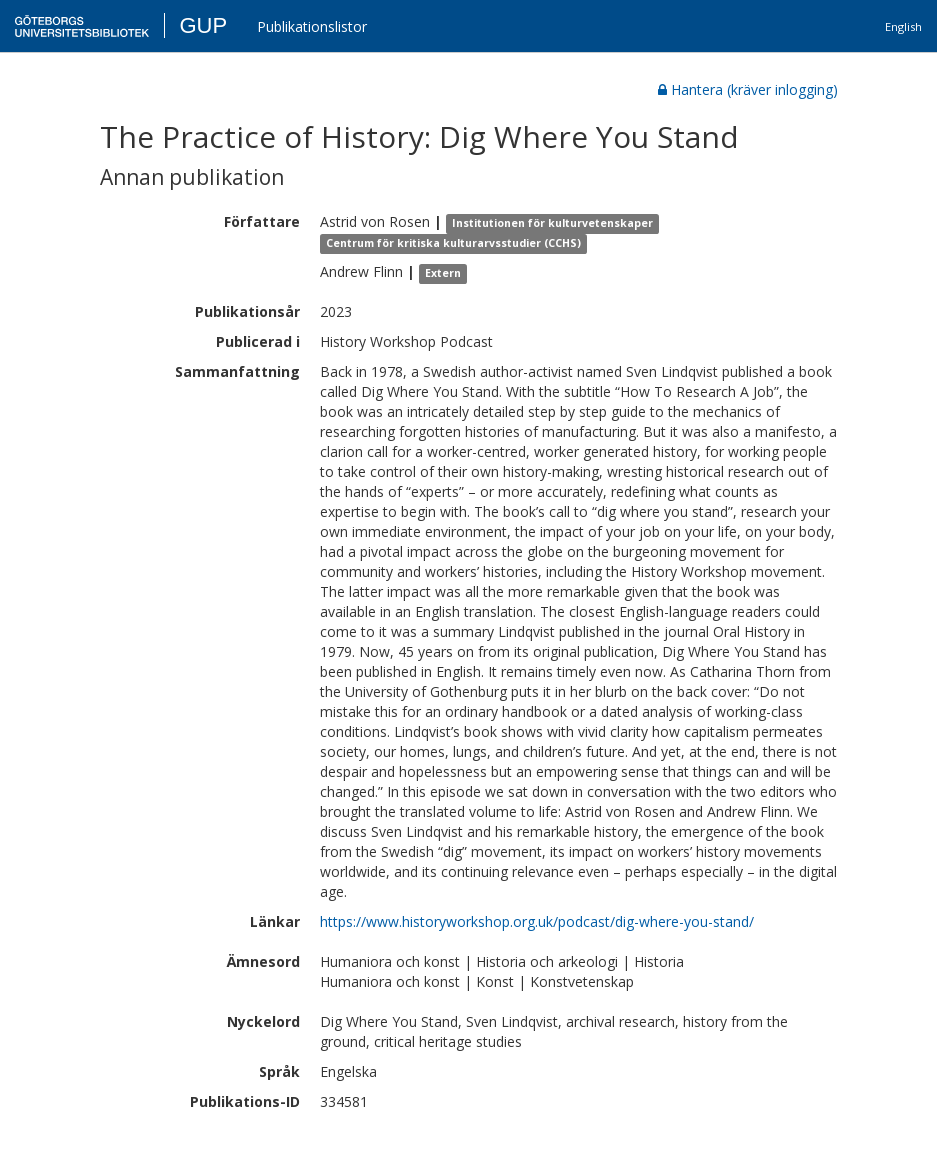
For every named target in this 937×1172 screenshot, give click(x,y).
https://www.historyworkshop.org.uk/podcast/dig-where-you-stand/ (537, 921)
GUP (203, 25)
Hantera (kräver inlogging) (748, 89)
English (903, 26)
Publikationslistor (312, 26)
